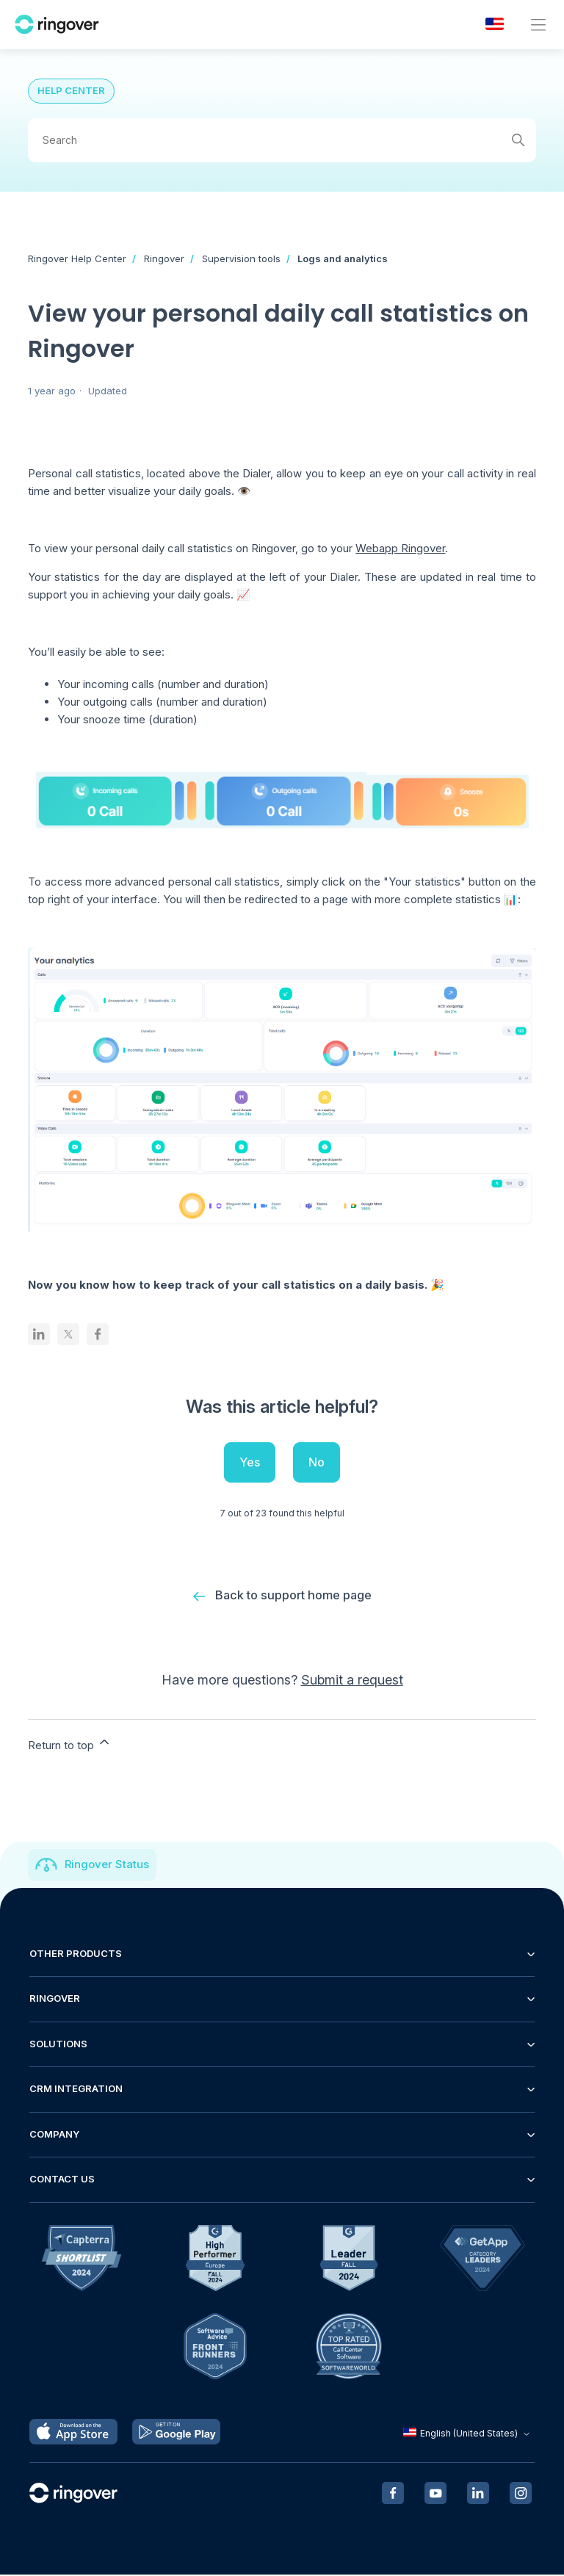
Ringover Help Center (77, 258)
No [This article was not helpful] (316, 1462)
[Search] (281, 140)
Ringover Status (107, 1866)
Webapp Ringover (400, 548)
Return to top (70, 1745)
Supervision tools (241, 258)
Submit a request (352, 1681)
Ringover (164, 258)
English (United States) (468, 2435)
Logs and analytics (342, 258)
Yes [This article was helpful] (249, 1462)
